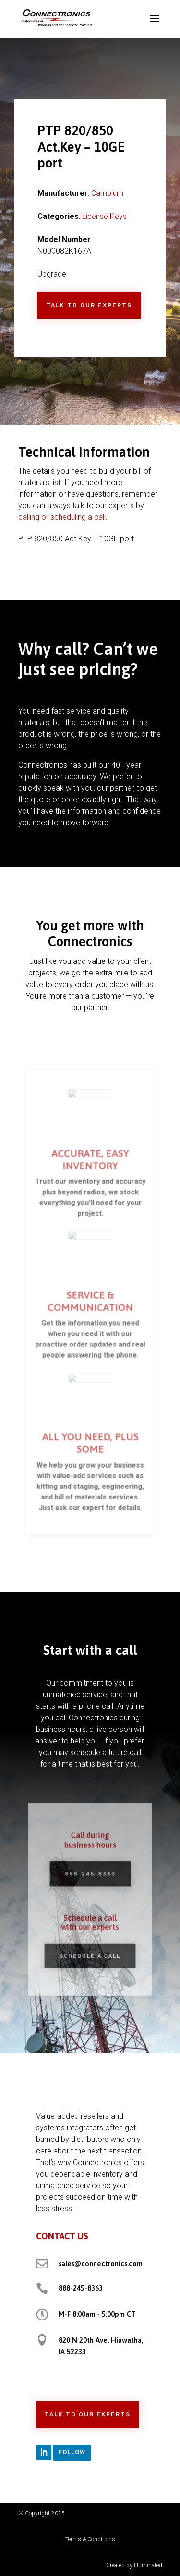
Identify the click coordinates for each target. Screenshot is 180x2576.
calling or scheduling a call (62, 517)
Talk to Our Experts (89, 305)
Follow (72, 2452)
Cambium (107, 193)
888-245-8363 (90, 1877)
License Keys (104, 216)
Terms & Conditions (90, 2539)
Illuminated (148, 2565)
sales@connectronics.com (101, 2263)
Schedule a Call (89, 1950)
